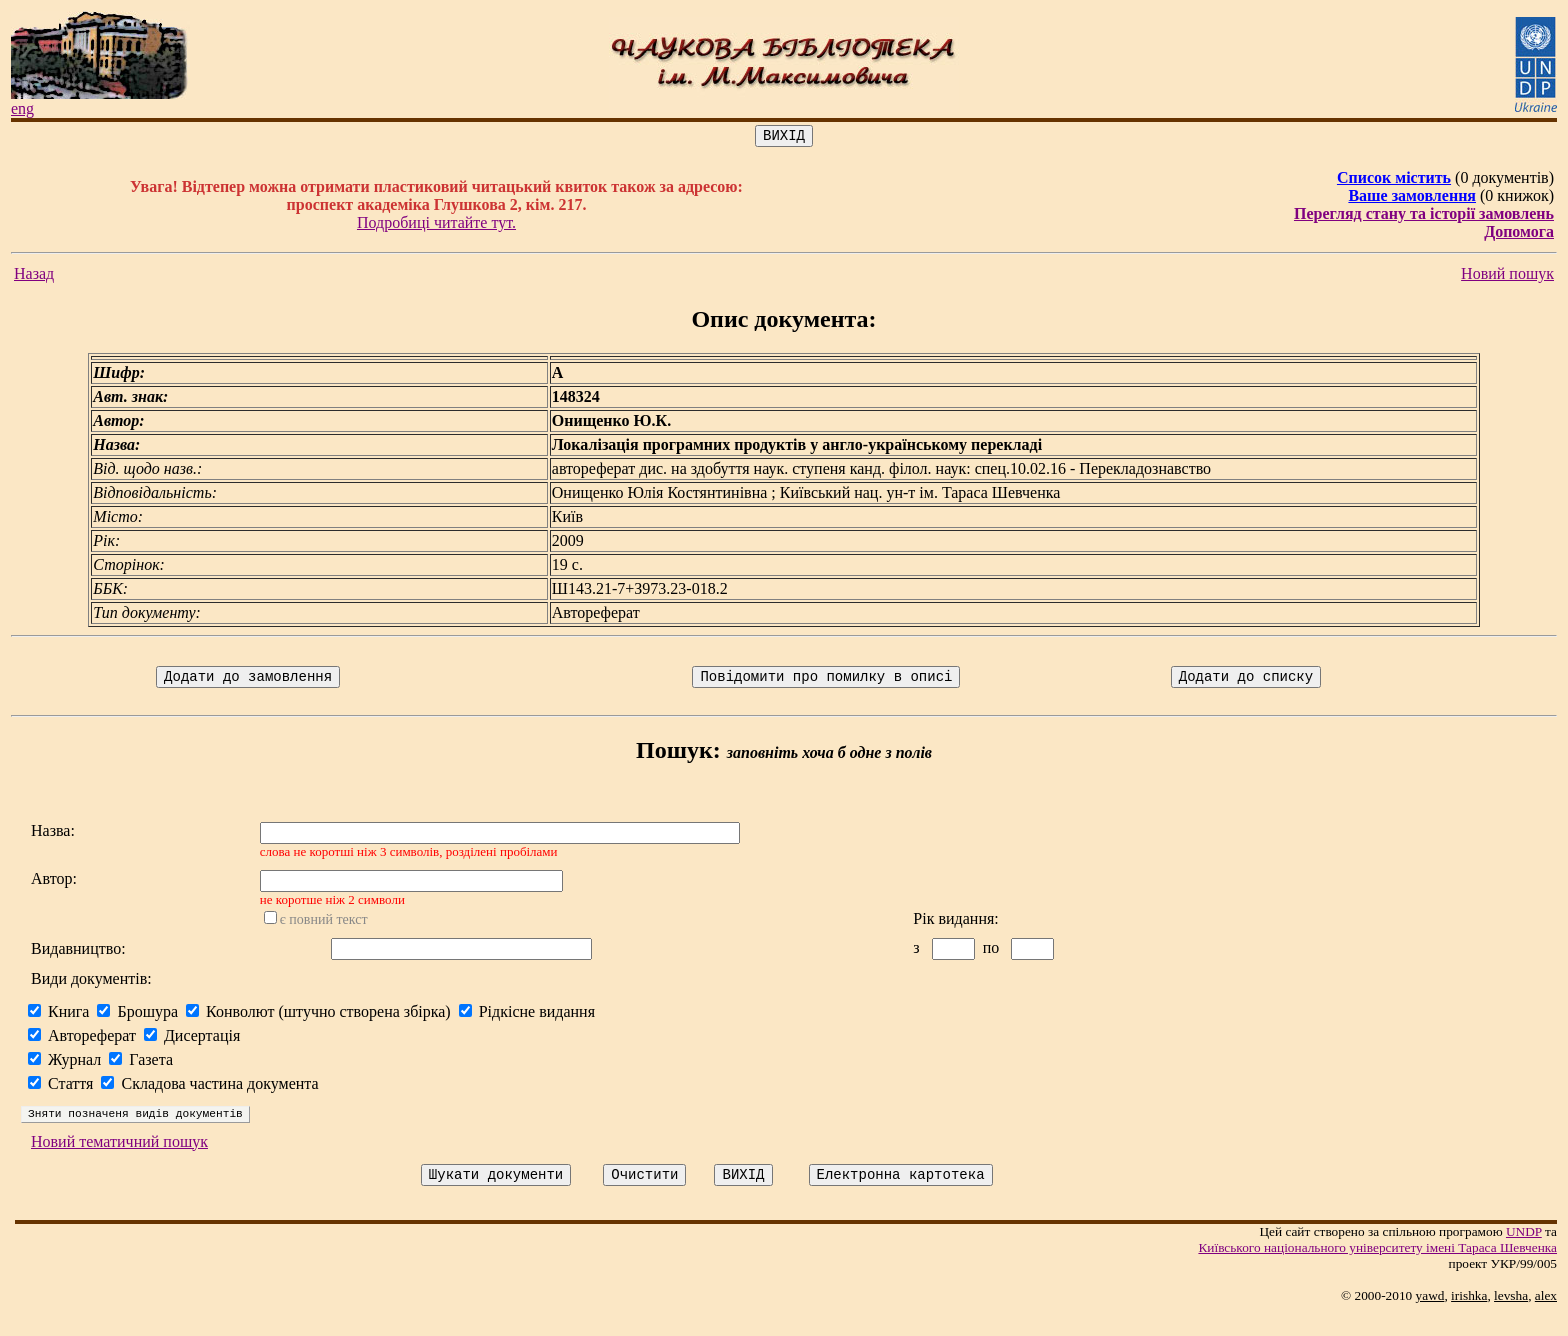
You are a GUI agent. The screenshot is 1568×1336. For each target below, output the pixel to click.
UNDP (1524, 1252)
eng (22, 108)
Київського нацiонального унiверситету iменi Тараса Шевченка (1377, 1268)
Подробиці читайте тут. (436, 225)
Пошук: (678, 756)
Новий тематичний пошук (119, 1159)
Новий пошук (1507, 276)
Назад (34, 276)
